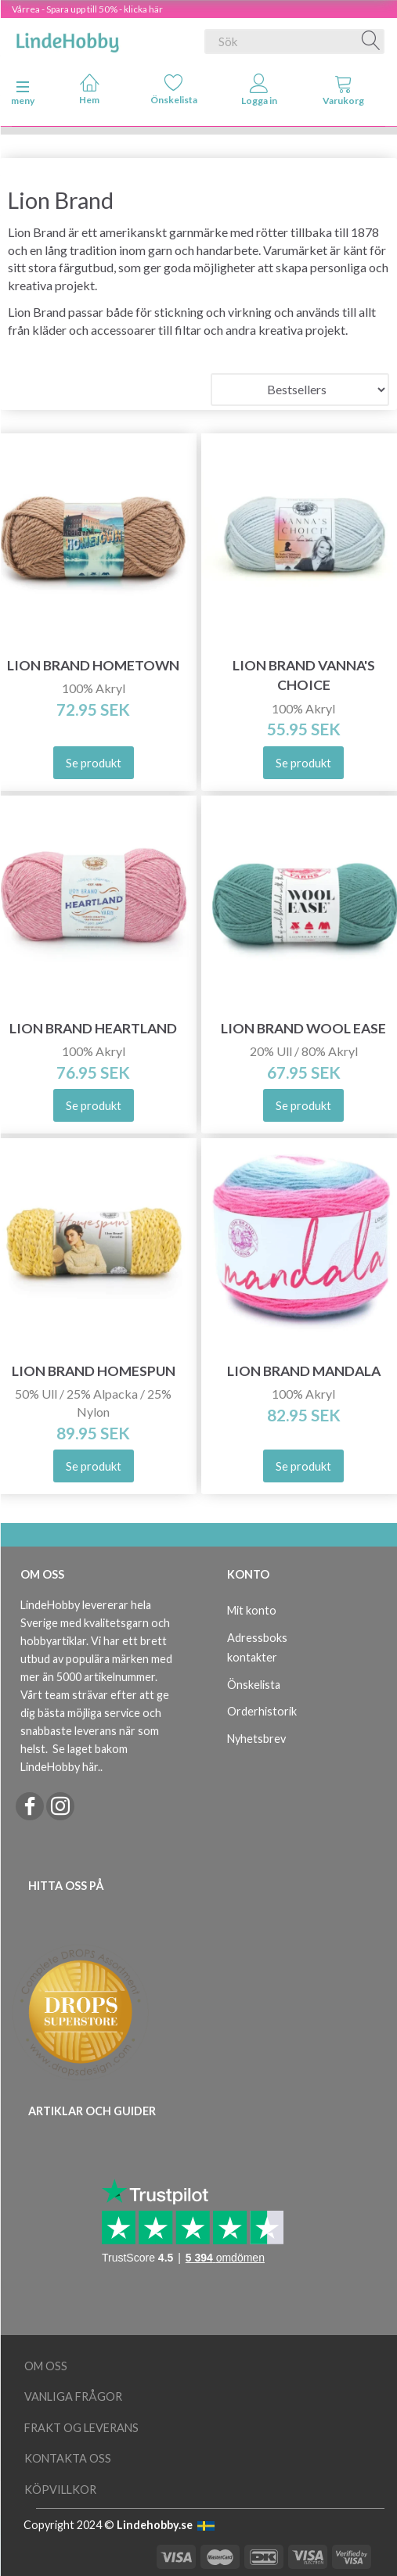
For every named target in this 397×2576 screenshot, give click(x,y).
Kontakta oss (67, 2458)
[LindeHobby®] (67, 38)
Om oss (45, 2366)
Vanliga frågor (73, 2396)
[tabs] (344, 93)
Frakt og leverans (81, 2427)
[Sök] (371, 41)
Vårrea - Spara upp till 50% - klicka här (87, 9)
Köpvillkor (60, 2489)
